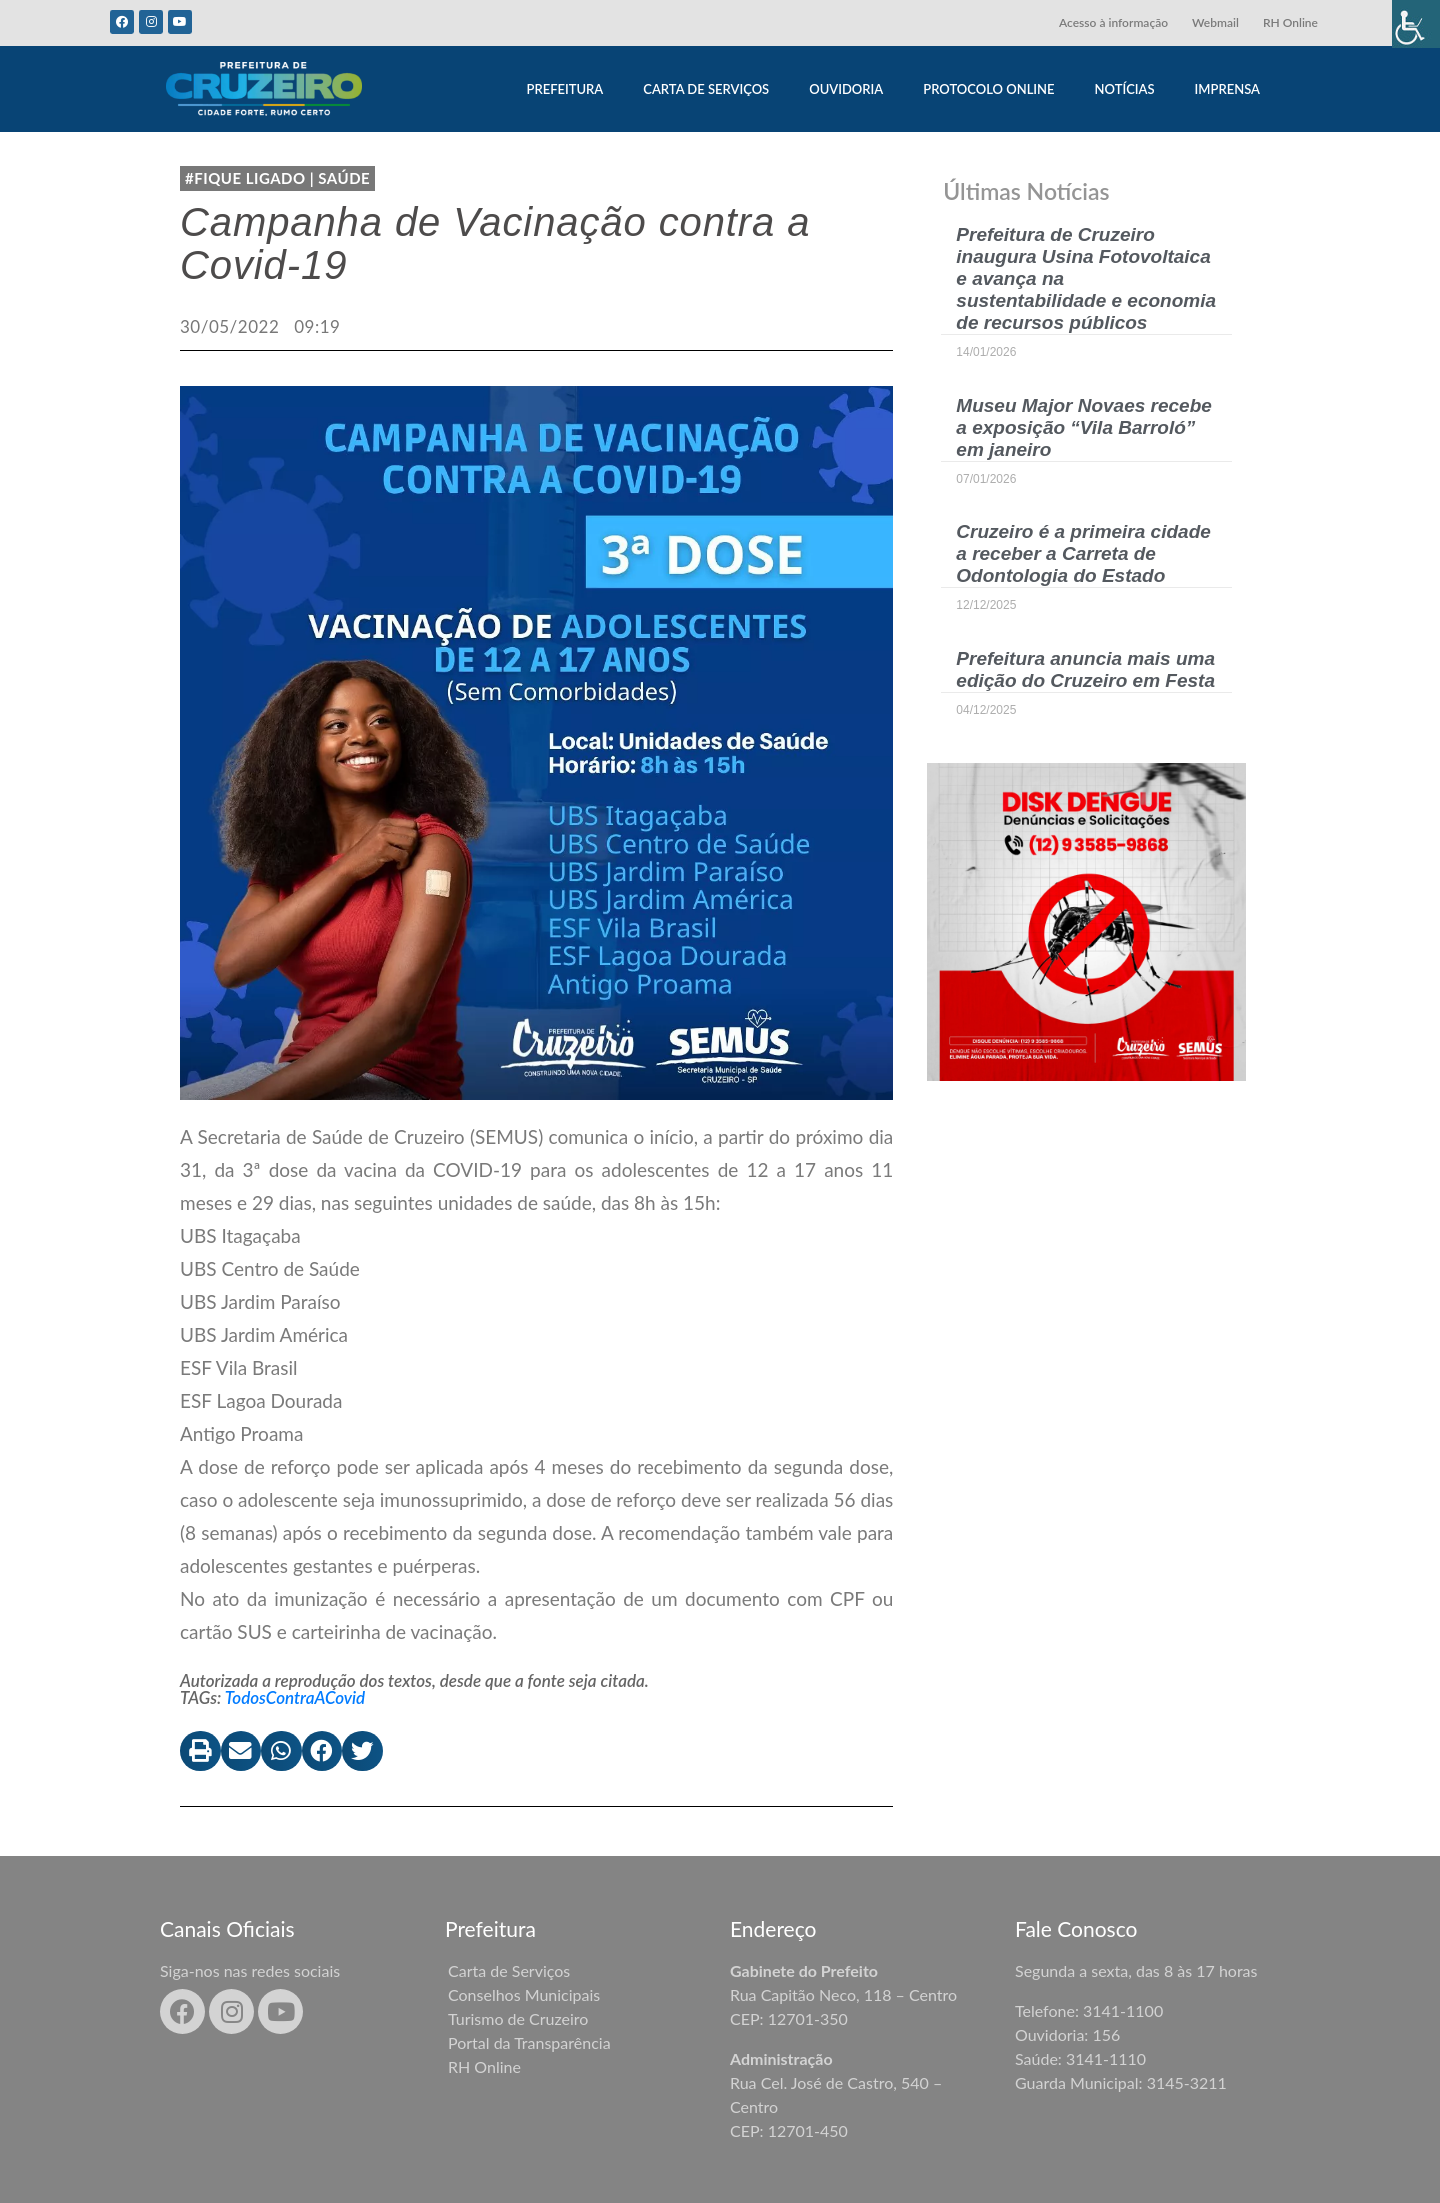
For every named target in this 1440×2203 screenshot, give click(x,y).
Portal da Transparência (529, 2042)
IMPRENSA (1227, 89)
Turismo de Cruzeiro (518, 2018)
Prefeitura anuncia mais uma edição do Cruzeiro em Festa (1085, 669)
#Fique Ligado (245, 178)
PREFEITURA (564, 89)
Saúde (344, 178)
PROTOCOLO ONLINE (988, 89)
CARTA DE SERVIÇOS (706, 89)
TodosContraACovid (295, 1697)
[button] (200, 1751)
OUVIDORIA (846, 89)
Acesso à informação (1113, 22)
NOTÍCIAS (1125, 89)
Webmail (1215, 22)
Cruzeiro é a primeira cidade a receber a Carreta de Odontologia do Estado (1083, 553)
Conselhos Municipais (524, 1994)
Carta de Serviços (509, 1970)
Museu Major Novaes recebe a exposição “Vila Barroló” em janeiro (1084, 427)
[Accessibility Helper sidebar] (1416, 24)
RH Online (1290, 22)
